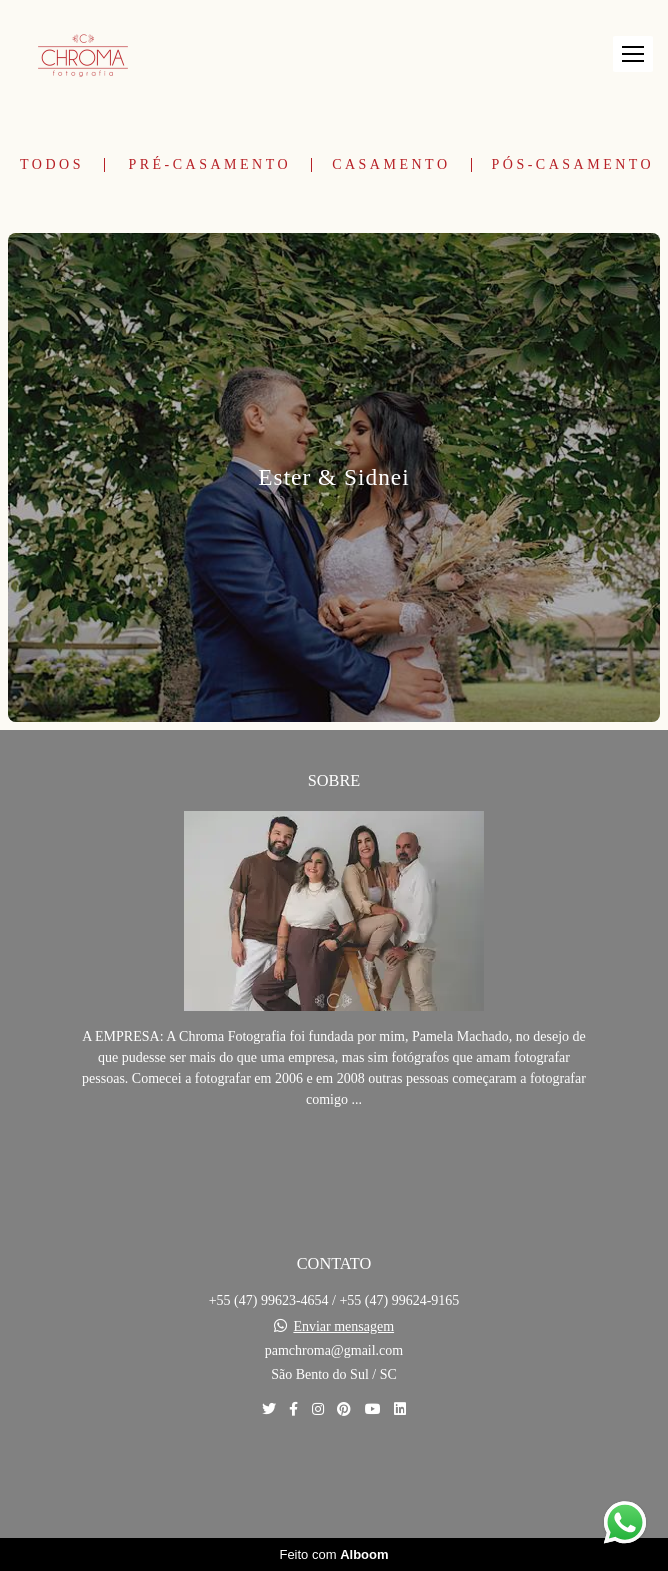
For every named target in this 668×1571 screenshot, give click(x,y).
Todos (52, 165)
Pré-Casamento (209, 165)
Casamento (391, 165)
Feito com (333, 1554)
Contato (334, 1478)
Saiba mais (334, 1160)
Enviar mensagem (343, 1327)
